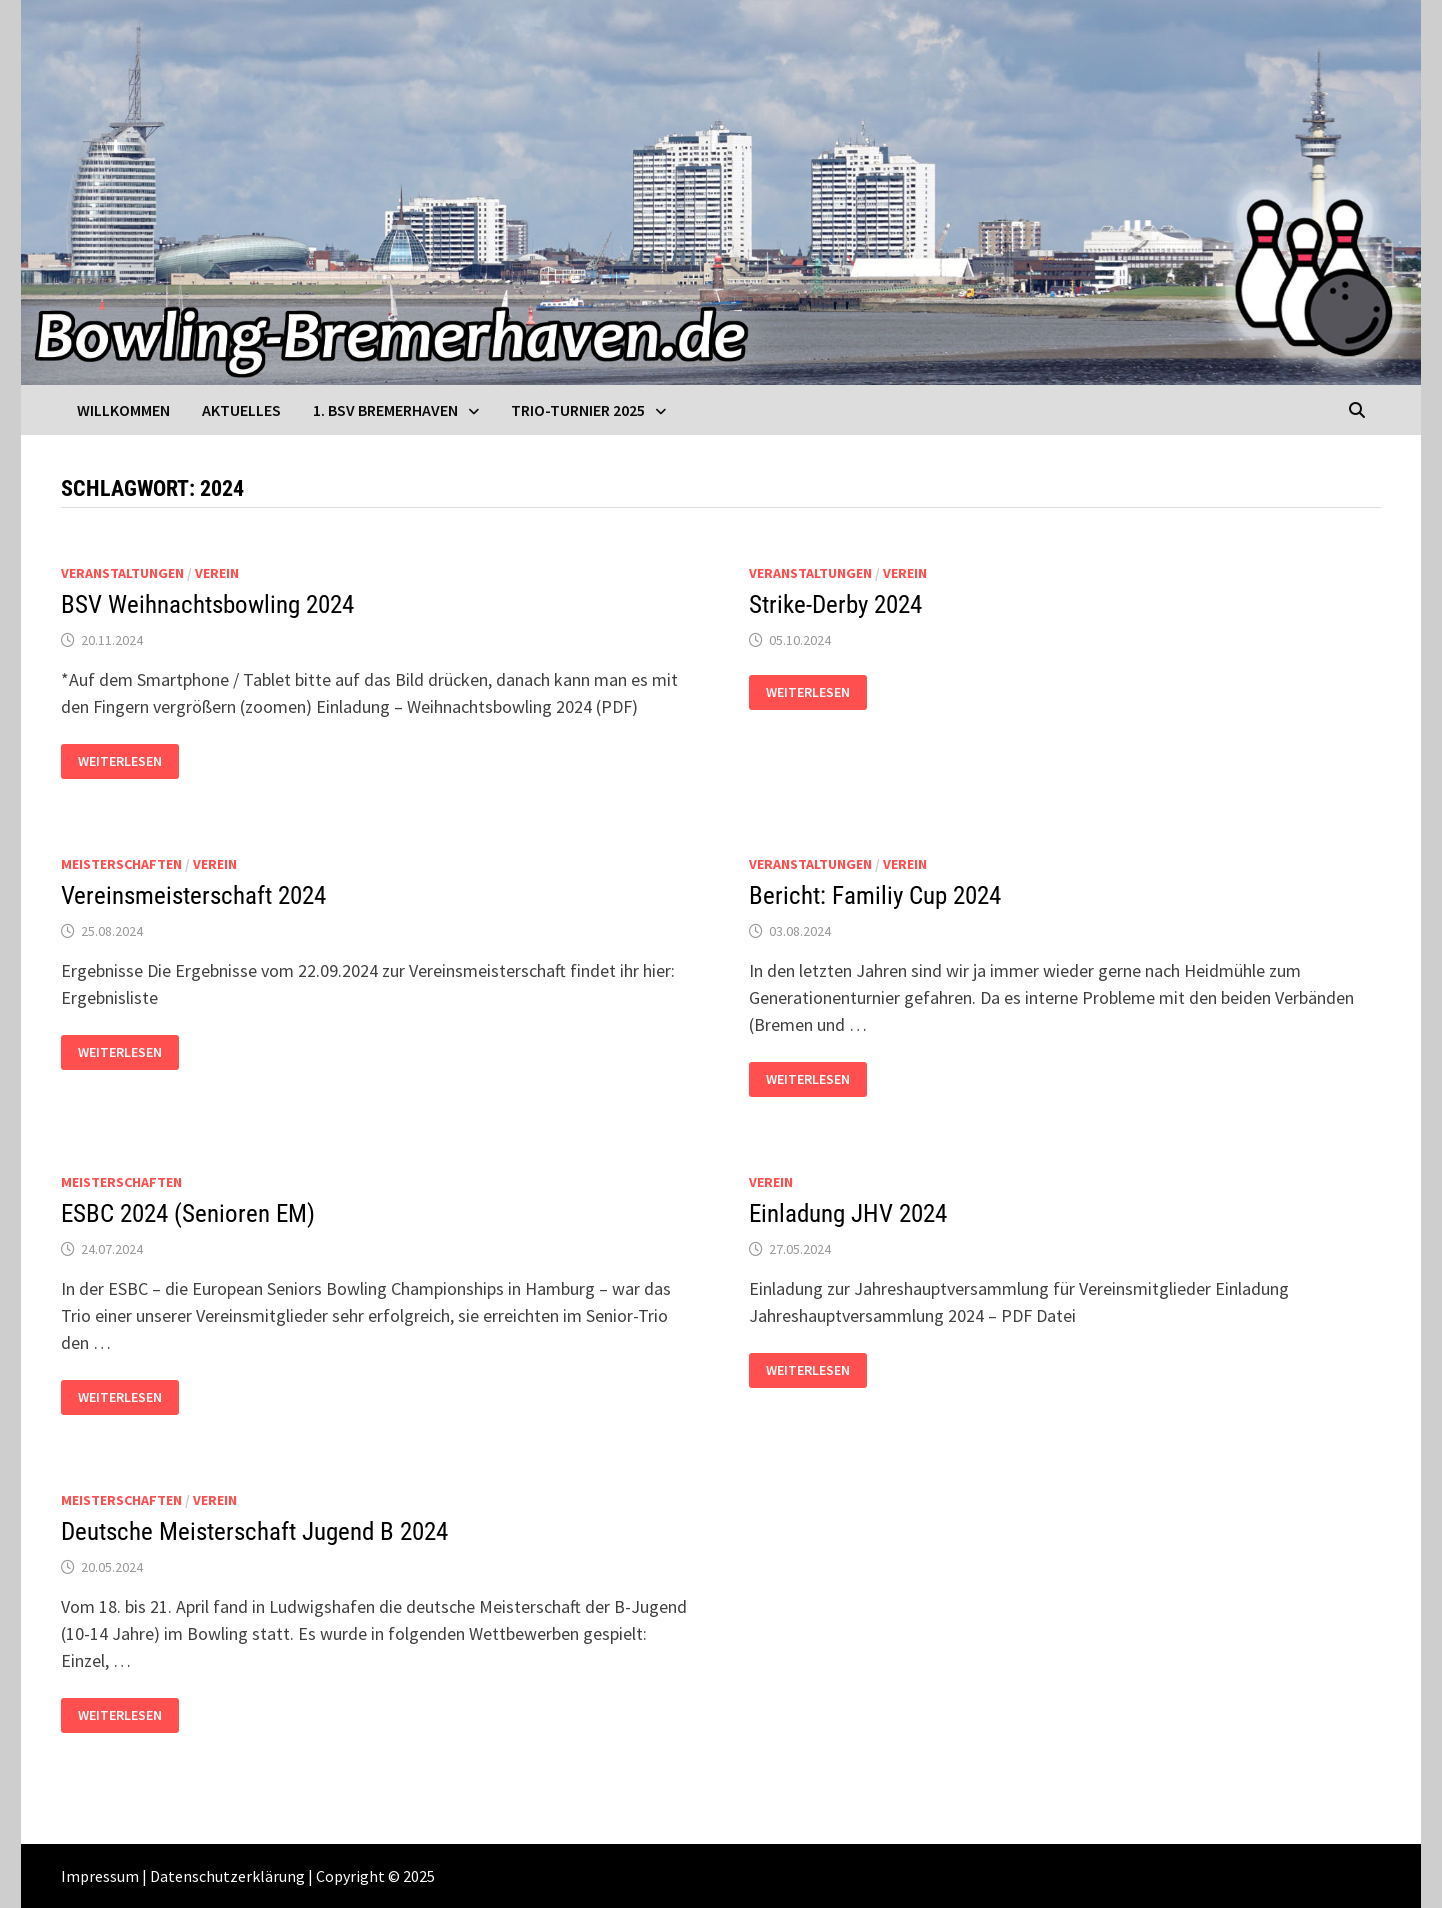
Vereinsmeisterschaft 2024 (193, 895)
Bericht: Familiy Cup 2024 (875, 895)
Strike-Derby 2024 (835, 604)
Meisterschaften (121, 864)
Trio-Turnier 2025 (578, 410)
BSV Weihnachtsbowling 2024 (207, 604)
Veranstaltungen (122, 573)
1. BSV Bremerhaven (385, 410)
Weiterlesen (128, 761)
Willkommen (123, 410)
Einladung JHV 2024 (848, 1213)
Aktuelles (241, 410)
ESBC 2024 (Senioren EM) (188, 1213)
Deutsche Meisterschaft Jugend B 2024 (254, 1531)
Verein (217, 573)
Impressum (100, 1876)
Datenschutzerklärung (227, 1876)
